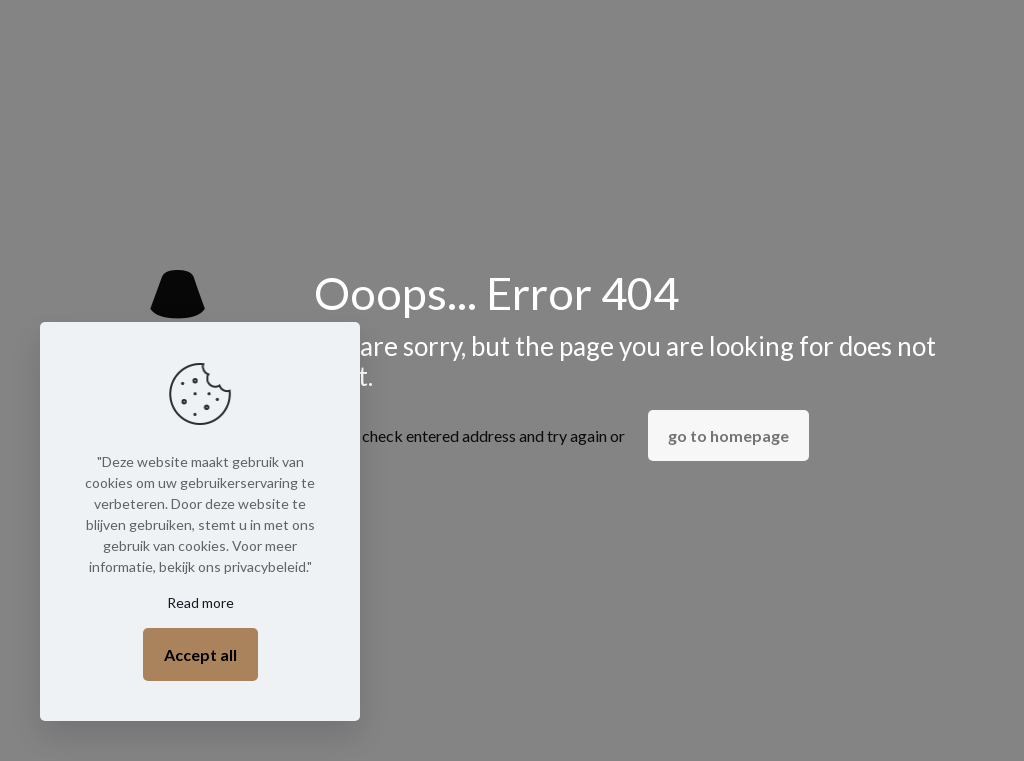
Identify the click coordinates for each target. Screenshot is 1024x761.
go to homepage (728, 435)
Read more (200, 602)
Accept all (200, 654)
